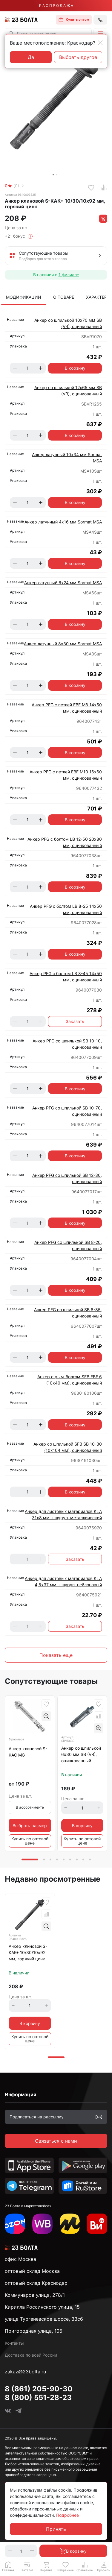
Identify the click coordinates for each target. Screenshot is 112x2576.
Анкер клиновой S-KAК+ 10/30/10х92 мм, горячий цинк (28, 1952)
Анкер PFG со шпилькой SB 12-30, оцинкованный (67, 1178)
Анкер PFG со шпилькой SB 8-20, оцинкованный (68, 1245)
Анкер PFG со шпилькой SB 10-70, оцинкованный (67, 1111)
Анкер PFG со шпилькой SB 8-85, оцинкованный (68, 1312)
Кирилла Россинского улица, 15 (42, 2307)
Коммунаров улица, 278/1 (35, 2295)
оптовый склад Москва (32, 2271)
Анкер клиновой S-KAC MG (28, 1751)
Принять (56, 2529)
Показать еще (56, 1655)
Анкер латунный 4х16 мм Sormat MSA (63, 521)
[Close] (100, 42)
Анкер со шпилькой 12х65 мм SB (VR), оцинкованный (68, 390)
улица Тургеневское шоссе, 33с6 (44, 2319)
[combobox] (48, 33)
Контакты (14, 2343)
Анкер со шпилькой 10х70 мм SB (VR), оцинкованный (68, 323)
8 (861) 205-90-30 (39, 2388)
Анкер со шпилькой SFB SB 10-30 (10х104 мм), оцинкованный (67, 1447)
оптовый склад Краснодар (36, 2283)
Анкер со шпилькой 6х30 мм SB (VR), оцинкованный (81, 1754)
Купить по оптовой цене (29, 1840)
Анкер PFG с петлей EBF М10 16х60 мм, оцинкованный (66, 775)
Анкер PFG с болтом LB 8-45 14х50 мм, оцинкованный (66, 976)
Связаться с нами (56, 2141)
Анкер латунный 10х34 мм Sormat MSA (67, 457)
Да (31, 57)
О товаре (63, 297)
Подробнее (67, 2515)
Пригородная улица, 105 (33, 2331)
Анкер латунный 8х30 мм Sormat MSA (63, 643)
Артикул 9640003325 (20, 194)
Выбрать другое (78, 57)
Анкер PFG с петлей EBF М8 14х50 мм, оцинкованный (67, 708)
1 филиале (69, 274)
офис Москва (20, 2259)
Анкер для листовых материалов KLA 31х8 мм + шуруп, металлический (63, 1514)
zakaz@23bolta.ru (25, 2372)
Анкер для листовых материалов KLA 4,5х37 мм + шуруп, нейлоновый (63, 1581)
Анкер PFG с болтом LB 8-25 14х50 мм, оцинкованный (66, 909)
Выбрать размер (30, 1825)
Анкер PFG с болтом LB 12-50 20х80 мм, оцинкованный (64, 842)
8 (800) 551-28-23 (38, 2397)
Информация (20, 2094)
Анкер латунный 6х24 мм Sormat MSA (63, 582)
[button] (100, 34)
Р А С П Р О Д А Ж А (56, 5)
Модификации (23, 297)
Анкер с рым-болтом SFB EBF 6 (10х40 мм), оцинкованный (69, 1379)
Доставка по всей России (31, 2355)
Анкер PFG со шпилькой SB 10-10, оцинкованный (67, 1044)
